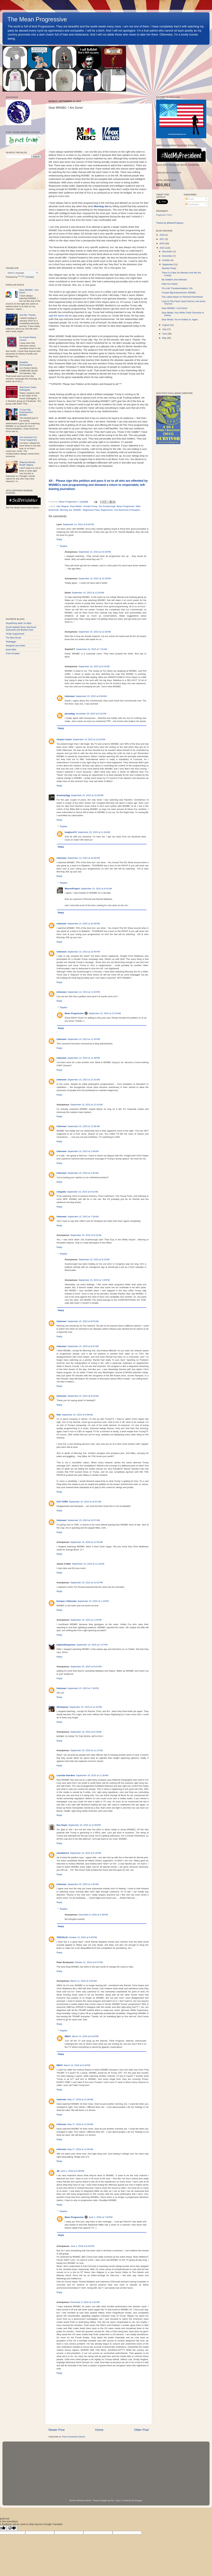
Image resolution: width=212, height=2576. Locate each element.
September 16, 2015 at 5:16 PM (85, 1853)
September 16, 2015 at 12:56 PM (84, 1825)
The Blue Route (13, 637)
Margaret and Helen (15, 645)
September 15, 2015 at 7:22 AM (91, 649)
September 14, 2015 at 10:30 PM (95, 552)
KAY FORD (62, 1501)
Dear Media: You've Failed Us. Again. (180, 319)
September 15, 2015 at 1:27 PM (92, 1644)
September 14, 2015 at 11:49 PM (84, 1058)
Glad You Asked (169, 284)
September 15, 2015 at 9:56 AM (77, 1414)
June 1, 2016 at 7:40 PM (100, 2217)
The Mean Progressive (37, 19)
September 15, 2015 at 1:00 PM (94, 1280)
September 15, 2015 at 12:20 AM (95, 632)
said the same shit (59, 315)
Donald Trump (90, 506)
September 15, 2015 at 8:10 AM (85, 1235)
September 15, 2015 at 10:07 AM (85, 1501)
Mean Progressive (126, 506)
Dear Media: (76, 506)
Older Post (141, 2429)
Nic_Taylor (116, 2500)
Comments (192, 204)
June (165, 333)
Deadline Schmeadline (25, 363)
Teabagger (11, 641)
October (166, 260)
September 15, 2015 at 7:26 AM (83, 1216)
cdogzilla (61, 1192)
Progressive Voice (164, 215)
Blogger (138, 2500)
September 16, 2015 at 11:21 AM (86, 1750)
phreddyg (70, 713)
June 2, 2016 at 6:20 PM (82, 2246)
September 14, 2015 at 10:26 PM (87, 795)
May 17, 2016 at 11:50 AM (80, 2124)
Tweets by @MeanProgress (169, 223)
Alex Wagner (62, 506)
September (168, 264)
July (164, 329)
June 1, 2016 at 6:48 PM (72, 2171)
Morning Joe (66, 510)
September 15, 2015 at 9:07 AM (83, 1346)
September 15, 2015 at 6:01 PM (86, 1666)
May (164, 338)
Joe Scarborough (106, 506)
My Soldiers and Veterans (174, 279)
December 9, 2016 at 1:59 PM (93, 1914)
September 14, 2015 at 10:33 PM (95, 578)
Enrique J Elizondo (67, 1601)
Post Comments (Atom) (73, 2436)
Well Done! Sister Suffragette (27, 388)
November (167, 256)
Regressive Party (91, 510)
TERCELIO (62, 1937)
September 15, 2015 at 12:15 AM (84, 1079)
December (167, 251)
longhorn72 (71, 832)
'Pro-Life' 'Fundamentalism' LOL (177, 288)
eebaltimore (63, 1853)
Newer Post (56, 2429)
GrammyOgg (63, 795)
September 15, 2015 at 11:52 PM (86, 1707)
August (166, 325)
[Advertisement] (23, 212)
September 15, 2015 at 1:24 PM (86, 1620)
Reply (59, 539)
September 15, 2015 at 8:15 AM (94, 666)
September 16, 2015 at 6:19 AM (85, 1732)
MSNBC (77, 510)
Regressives (107, 510)
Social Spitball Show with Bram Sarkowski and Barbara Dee (21, 628)
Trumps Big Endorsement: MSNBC (26, 412)
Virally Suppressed (15, 633)
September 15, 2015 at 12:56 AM (84, 1126)
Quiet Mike (11, 649)
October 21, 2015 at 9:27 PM (89, 1962)
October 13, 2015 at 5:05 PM (83, 1937)
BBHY (68, 2036)
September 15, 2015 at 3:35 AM (83, 1173)
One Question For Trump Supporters (28, 438)
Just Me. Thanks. (27, 315)
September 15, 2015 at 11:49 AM (94, 832)
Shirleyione (63, 1707)
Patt (59, 1414)
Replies (63, 546)
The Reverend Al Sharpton (127, 510)
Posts (190, 199)
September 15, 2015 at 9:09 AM (91, 696)
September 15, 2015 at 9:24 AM (83, 1396)
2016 (162, 243)
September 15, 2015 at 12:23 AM (105, 1013)
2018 (162, 235)
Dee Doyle (62, 1825)
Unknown (70, 696)
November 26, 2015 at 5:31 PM (91, 713)
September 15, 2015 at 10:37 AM (84, 1520)
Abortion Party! (169, 268)
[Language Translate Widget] (22, 272)
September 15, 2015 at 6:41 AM (82, 1192)
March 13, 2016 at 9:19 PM (77, 2065)
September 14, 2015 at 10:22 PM (89, 739)
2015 (162, 248)
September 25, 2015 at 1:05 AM (83, 1884)
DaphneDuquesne (66, 1644)
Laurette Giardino (66, 1775)
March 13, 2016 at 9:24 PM (85, 2036)
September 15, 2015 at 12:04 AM (88, 592)
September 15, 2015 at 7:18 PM (83, 1688)
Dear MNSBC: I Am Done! (174, 308)
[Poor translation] (12, 2528)
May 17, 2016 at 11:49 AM (80, 2099)
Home (99, 2429)
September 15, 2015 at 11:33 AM (88, 1564)
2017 (162, 239)
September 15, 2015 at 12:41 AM (86, 1104)
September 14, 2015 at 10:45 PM (84, 951)
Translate (26, 277)
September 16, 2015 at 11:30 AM (92, 1775)
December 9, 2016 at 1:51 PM (85, 2302)
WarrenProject (72, 888)
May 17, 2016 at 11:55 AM (80, 2149)
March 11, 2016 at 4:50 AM (83, 1981)
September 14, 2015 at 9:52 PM (78, 524)
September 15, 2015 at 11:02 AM (86, 1542)
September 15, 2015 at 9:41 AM (96, 888)
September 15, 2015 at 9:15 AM (94, 1259)
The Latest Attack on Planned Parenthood (182, 297)
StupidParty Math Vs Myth (18, 623)
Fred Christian (13, 653)
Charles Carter (64, 739)
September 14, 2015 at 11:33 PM (84, 992)
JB (58, 2171)
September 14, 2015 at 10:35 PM (84, 858)
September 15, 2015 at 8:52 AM (83, 1321)
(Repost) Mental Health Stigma (27, 463)
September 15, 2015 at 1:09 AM (83, 1151)
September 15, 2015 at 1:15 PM (93, 1601)
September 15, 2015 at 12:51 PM (86, 1582)
